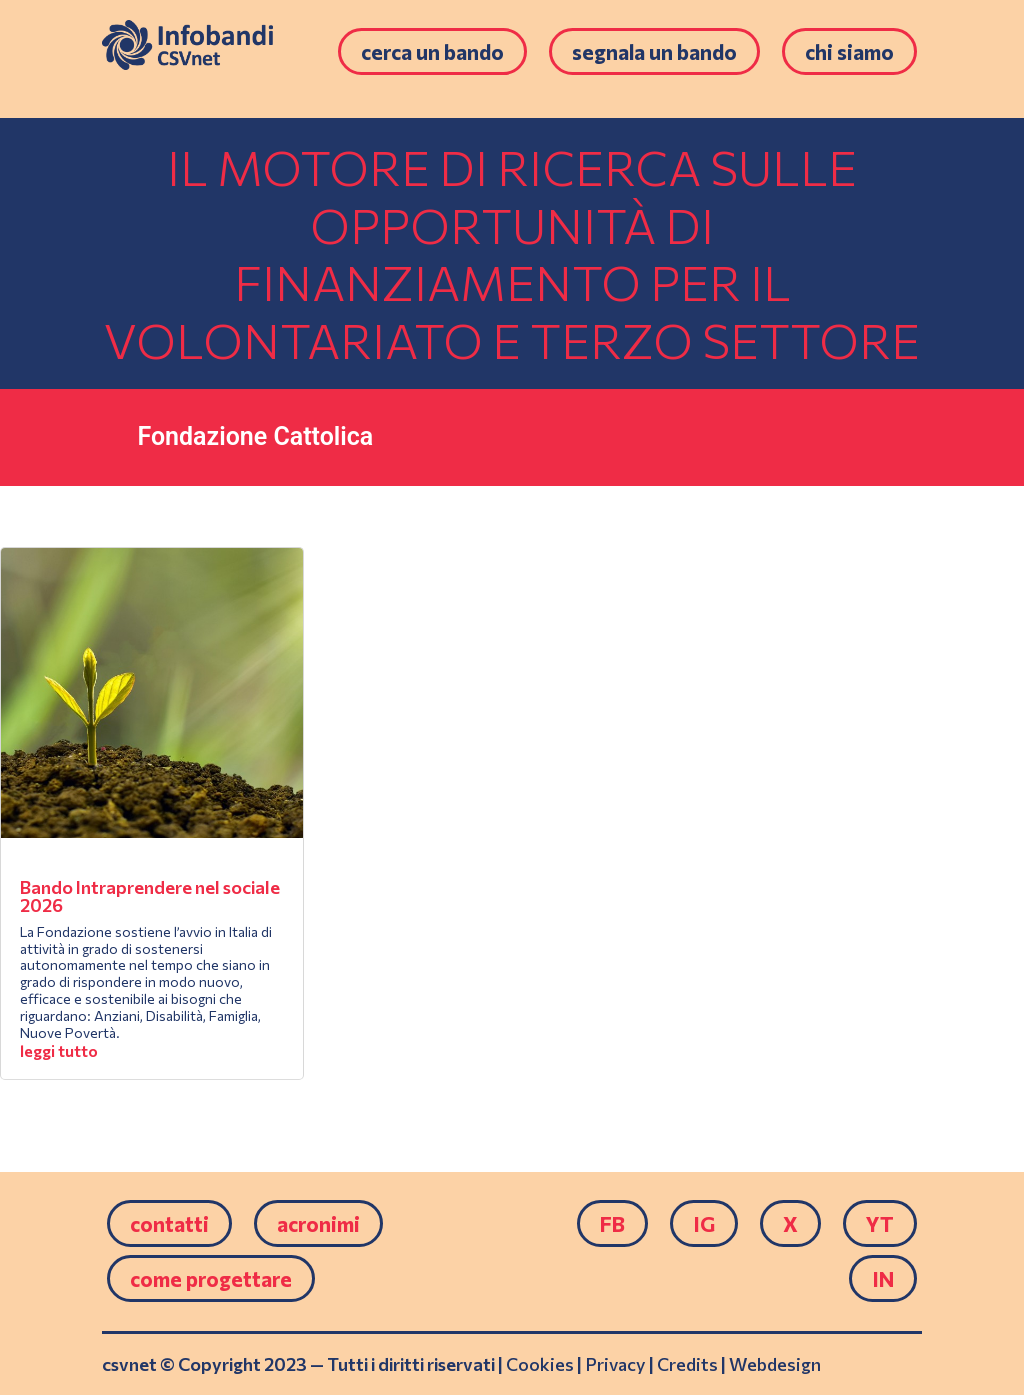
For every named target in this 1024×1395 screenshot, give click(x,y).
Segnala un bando (654, 51)
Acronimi (318, 1223)
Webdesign (775, 1364)
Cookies (540, 1364)
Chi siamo (849, 51)
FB (612, 1223)
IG (704, 1223)
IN (883, 1278)
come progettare (211, 1278)
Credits (687, 1364)
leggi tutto (59, 1050)
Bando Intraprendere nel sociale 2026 (150, 896)
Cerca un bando (432, 51)
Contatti (169, 1223)
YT (880, 1223)
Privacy (615, 1364)
